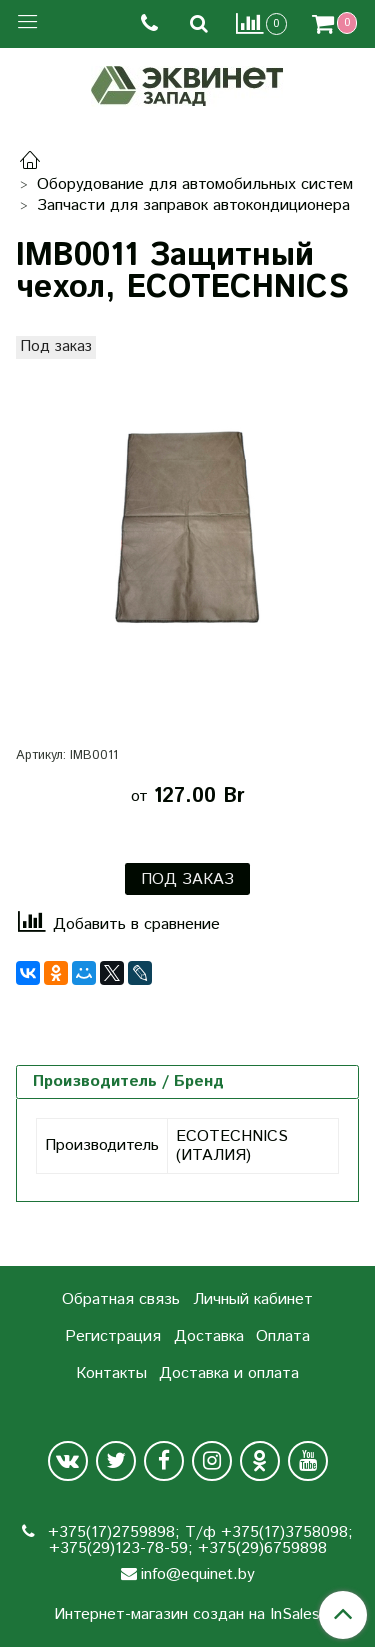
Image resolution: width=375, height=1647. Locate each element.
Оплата (283, 1336)
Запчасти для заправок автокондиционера (193, 205)
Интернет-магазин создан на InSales (187, 1615)
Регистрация (113, 1336)
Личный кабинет (253, 1299)
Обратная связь (121, 1299)
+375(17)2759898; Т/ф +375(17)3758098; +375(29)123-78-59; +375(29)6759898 (198, 1540)
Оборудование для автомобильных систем (195, 184)
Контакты (111, 1373)
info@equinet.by (198, 1574)
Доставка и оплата (229, 1373)
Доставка (209, 1336)
